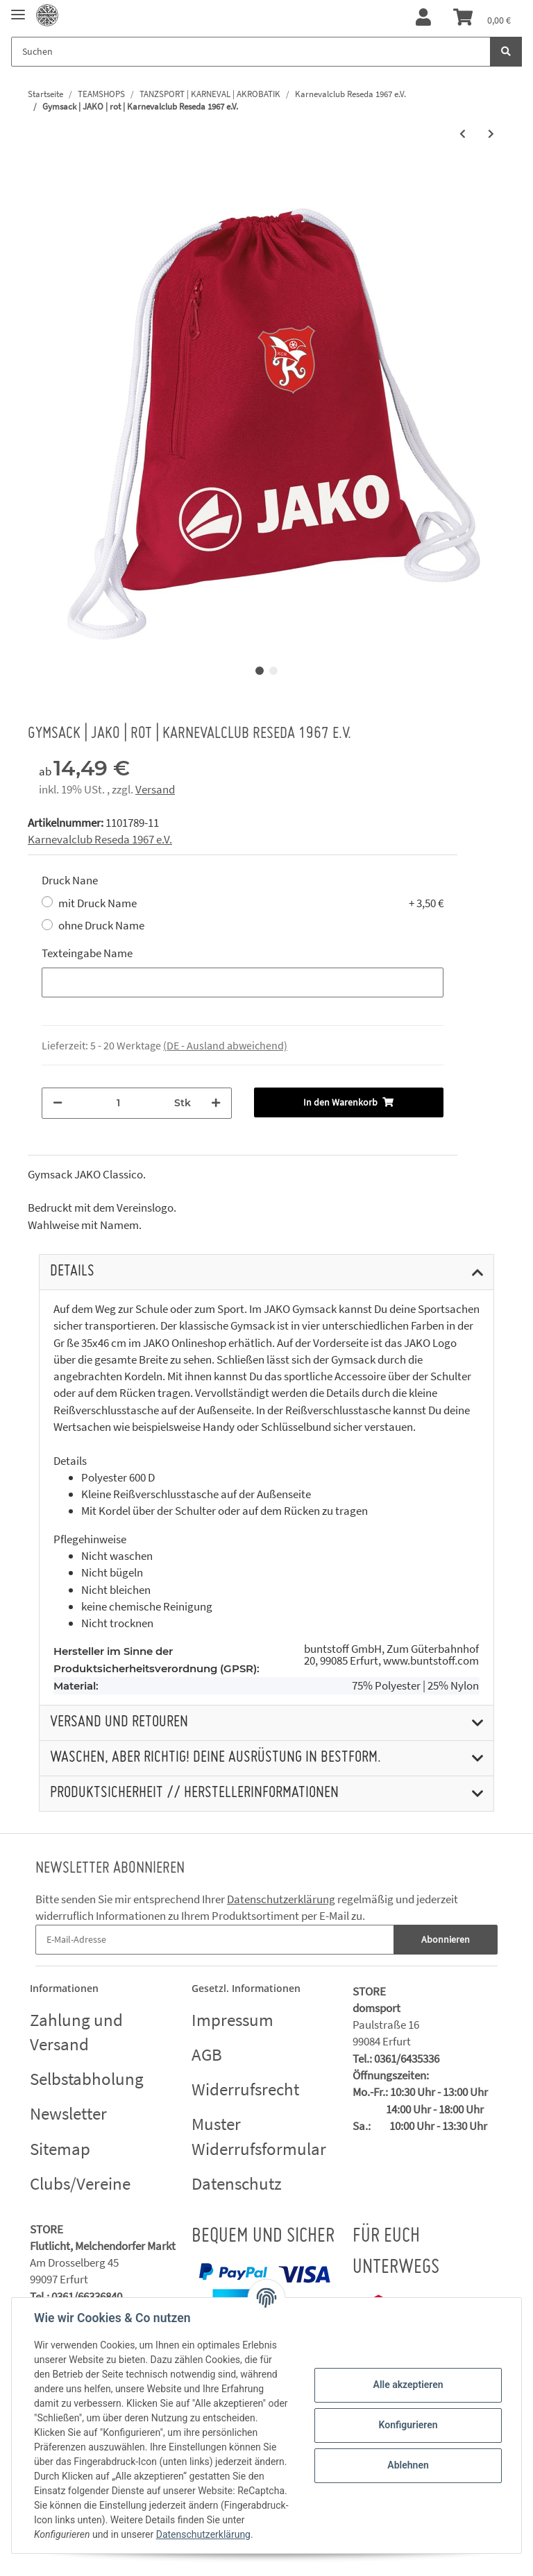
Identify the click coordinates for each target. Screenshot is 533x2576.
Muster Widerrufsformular (259, 2136)
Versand (155, 789)
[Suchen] (251, 52)
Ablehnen (407, 2465)
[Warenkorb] (482, 18)
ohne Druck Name (101, 925)
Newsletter (68, 2113)
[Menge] (118, 1103)
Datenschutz (237, 2183)
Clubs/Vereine (80, 2183)
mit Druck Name (250, 903)
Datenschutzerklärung (281, 1899)
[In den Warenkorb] (349, 1102)
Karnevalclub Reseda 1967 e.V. (100, 839)
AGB (207, 2054)
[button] (423, 18)
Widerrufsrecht (245, 2089)
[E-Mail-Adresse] (214, 1940)
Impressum (232, 2020)
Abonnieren (445, 1939)
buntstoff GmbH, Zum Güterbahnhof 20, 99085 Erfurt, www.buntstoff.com (391, 1654)
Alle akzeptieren (408, 2384)
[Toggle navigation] (18, 8)
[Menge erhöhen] (216, 1103)
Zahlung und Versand (76, 2032)
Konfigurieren (407, 2424)
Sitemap (60, 2149)
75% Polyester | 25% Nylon (415, 1685)
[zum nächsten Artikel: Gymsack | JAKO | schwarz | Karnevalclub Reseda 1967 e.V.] (491, 134)
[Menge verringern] (57, 1103)
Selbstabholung (87, 2079)
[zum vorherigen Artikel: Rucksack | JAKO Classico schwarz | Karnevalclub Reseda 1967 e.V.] (462, 134)
